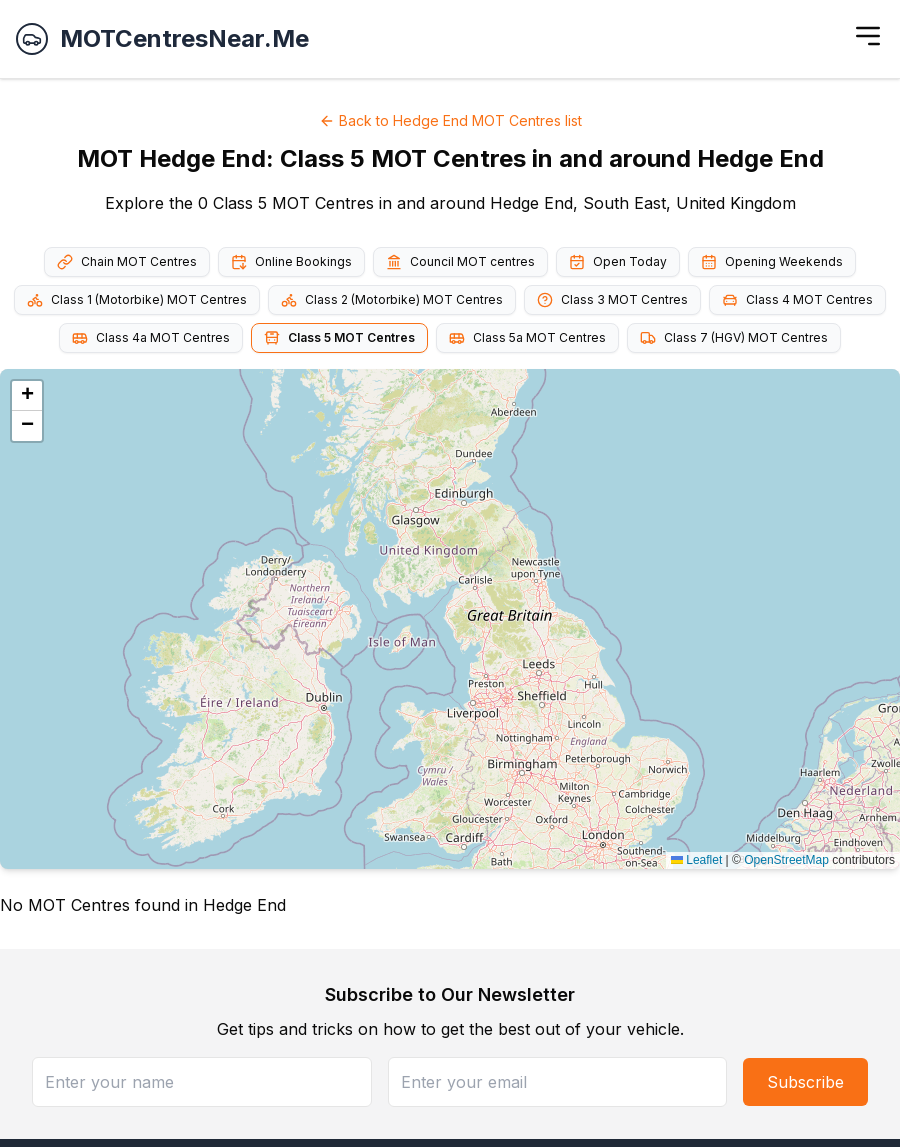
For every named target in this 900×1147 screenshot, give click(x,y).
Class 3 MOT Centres (612, 300)
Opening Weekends (772, 262)
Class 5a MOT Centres (527, 338)
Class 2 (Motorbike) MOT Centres (392, 300)
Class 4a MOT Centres (151, 338)
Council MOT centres (460, 262)
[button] (27, 396)
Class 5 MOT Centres (339, 338)
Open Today (618, 262)
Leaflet (696, 860)
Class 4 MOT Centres (797, 300)
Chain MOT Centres (127, 262)
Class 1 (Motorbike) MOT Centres (137, 300)
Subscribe (805, 1082)
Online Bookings (291, 262)
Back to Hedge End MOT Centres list (450, 120)
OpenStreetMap (786, 860)
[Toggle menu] (868, 36)
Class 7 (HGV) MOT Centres (734, 338)
